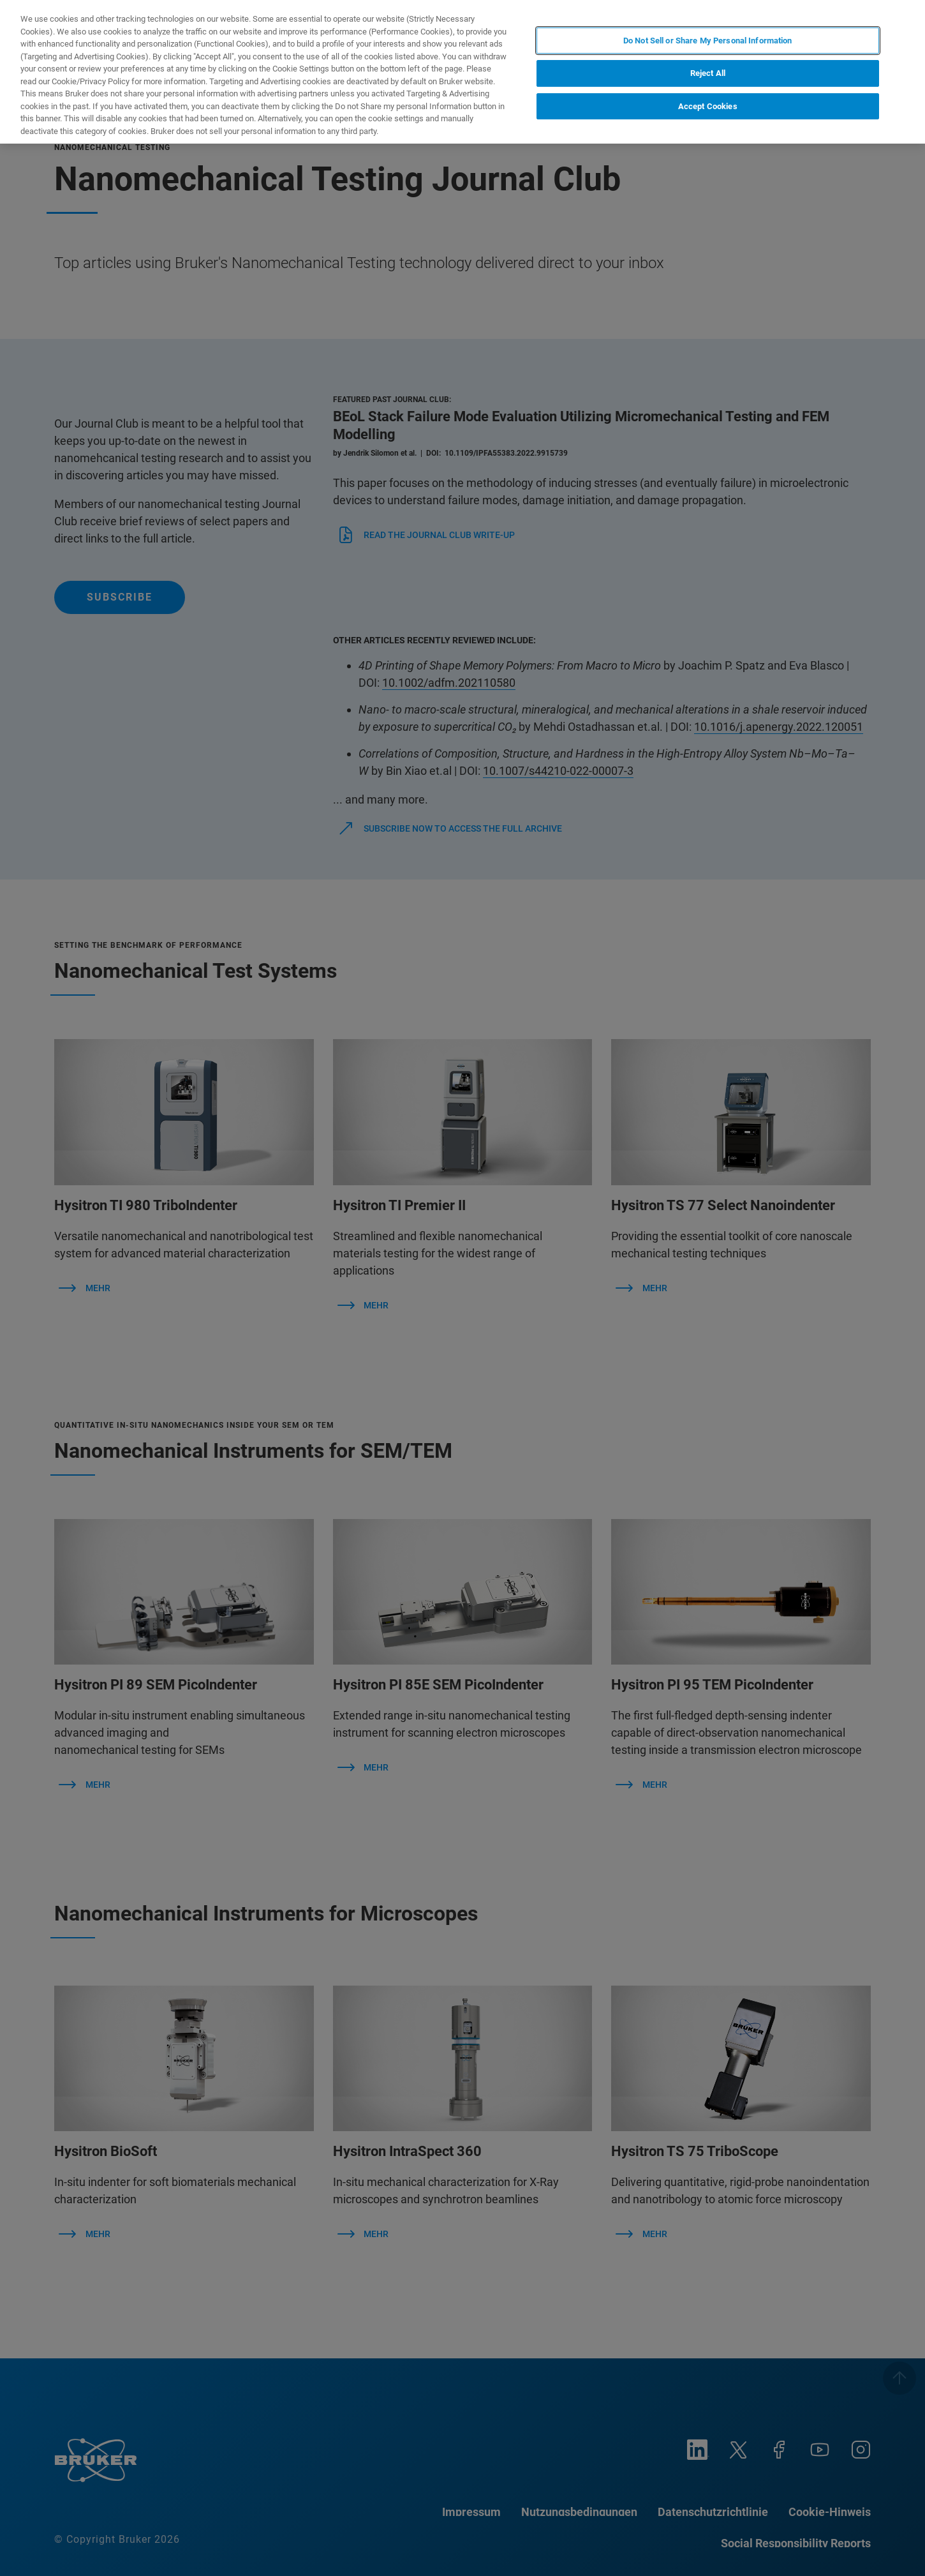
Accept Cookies (707, 106)
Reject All (707, 73)
